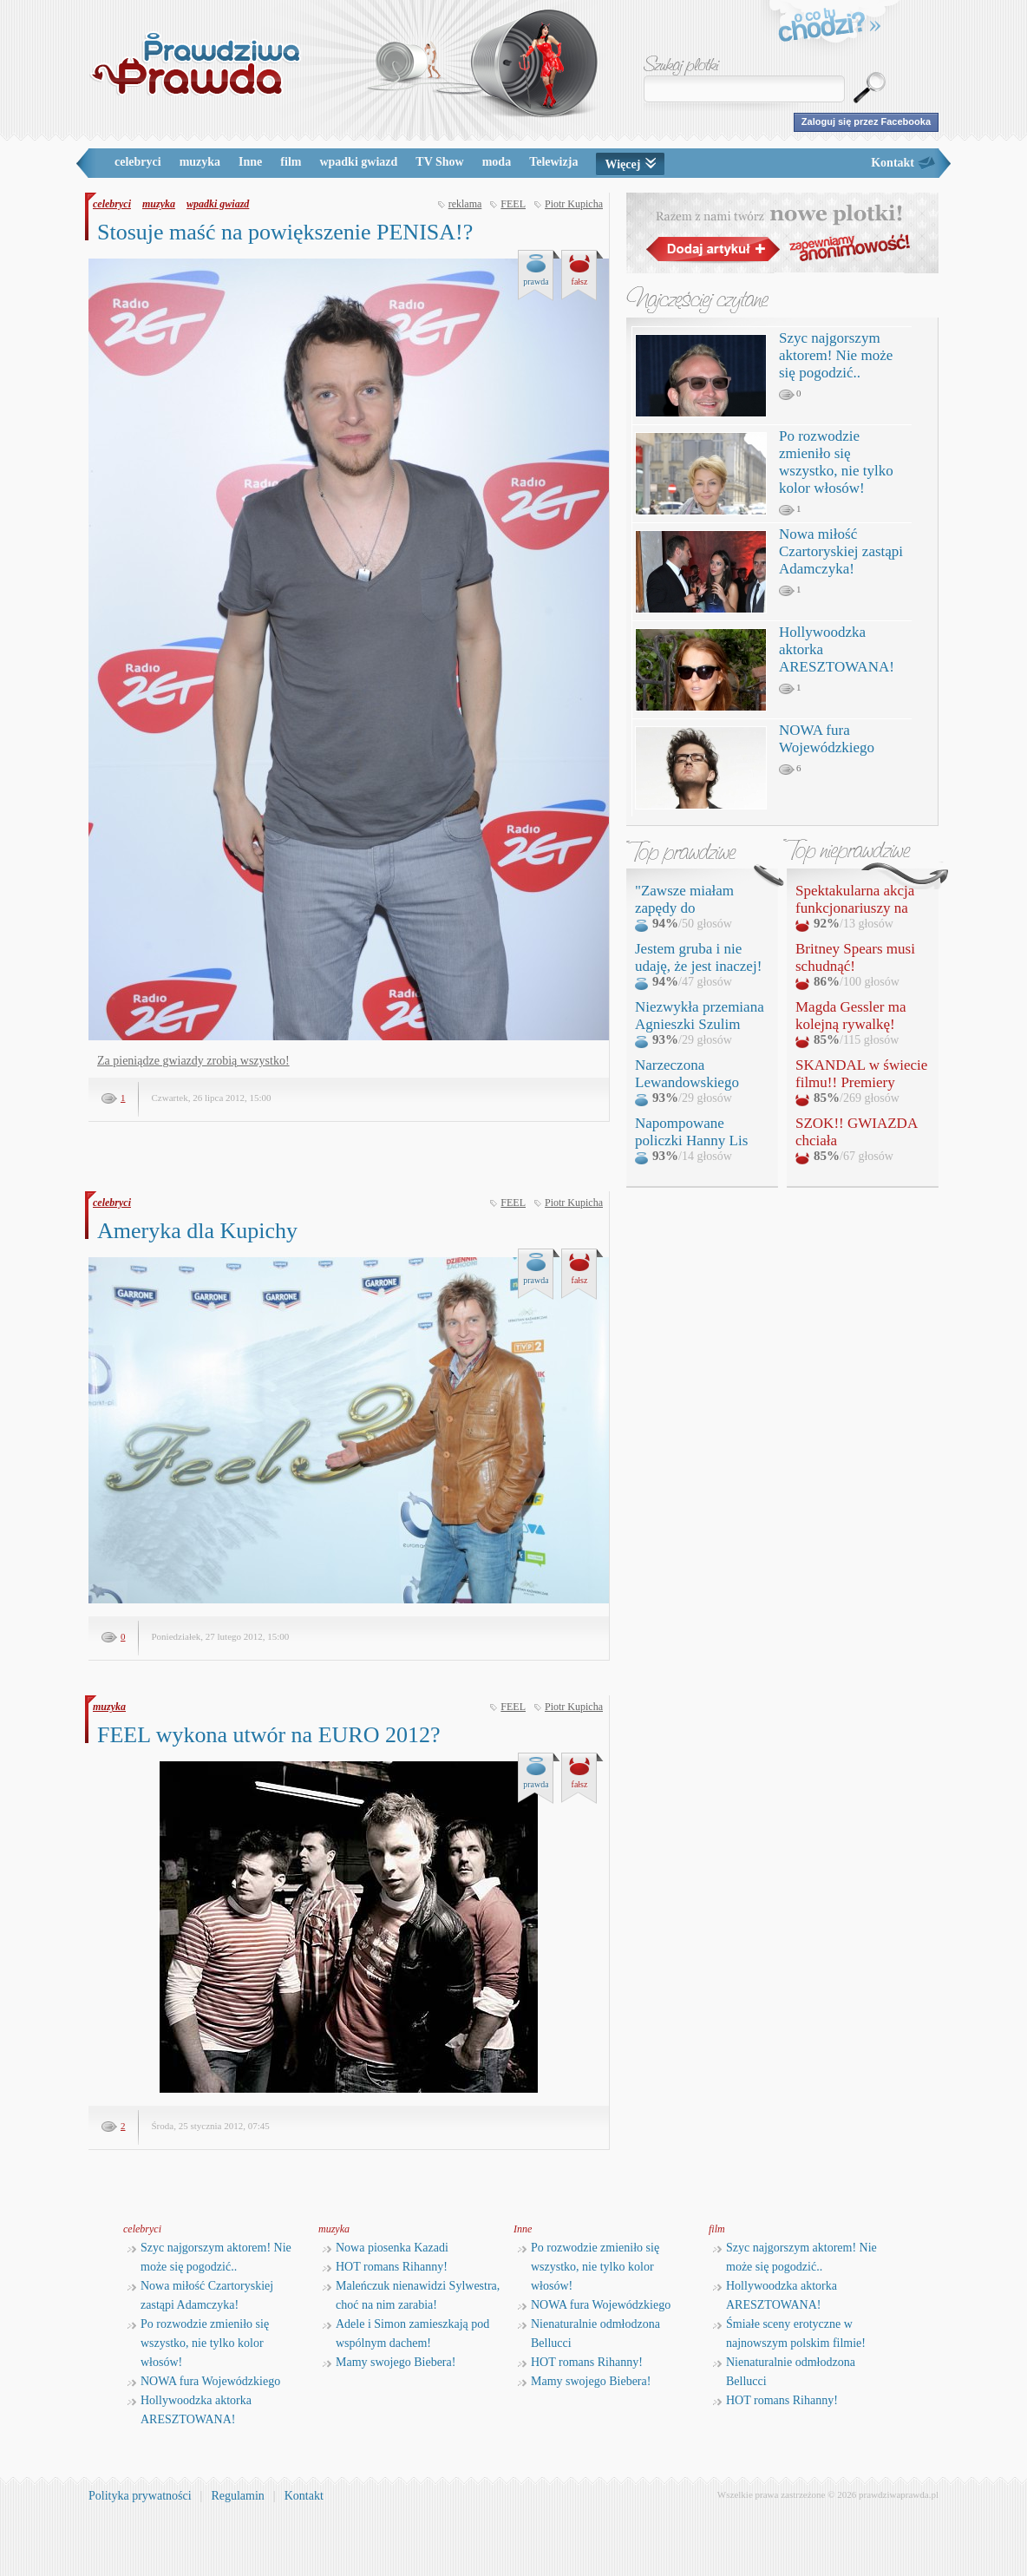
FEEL (513, 204)
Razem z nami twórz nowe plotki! (782, 233)
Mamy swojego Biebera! (389, 2362)
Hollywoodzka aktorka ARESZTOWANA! (190, 2410)
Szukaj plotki (682, 65)
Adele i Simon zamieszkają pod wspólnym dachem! (406, 2333)
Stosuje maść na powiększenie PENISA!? (285, 232)
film (290, 161)
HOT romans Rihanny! (385, 2266)
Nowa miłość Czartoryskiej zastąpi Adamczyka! (841, 551)
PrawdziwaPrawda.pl (194, 62)
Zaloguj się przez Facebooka (866, 121)
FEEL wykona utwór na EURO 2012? (268, 1734)
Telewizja (553, 161)
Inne (250, 161)
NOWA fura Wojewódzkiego (826, 739)
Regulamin (237, 2495)
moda (496, 161)
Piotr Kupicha (574, 204)
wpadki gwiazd (358, 161)
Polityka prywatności (140, 2495)
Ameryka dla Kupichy (197, 1230)
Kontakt (892, 162)
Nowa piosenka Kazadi (385, 2247)
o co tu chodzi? (830, 28)
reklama (465, 204)
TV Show (439, 161)
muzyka (200, 161)
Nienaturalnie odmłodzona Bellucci (589, 2333)
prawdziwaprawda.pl (899, 2494)
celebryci (137, 161)
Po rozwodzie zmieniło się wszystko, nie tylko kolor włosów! (836, 462)
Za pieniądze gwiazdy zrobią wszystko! (193, 1060)
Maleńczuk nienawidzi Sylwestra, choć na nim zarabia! (411, 2295)
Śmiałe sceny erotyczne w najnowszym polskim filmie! (789, 2333)
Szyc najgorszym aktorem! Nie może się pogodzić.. (836, 355)
